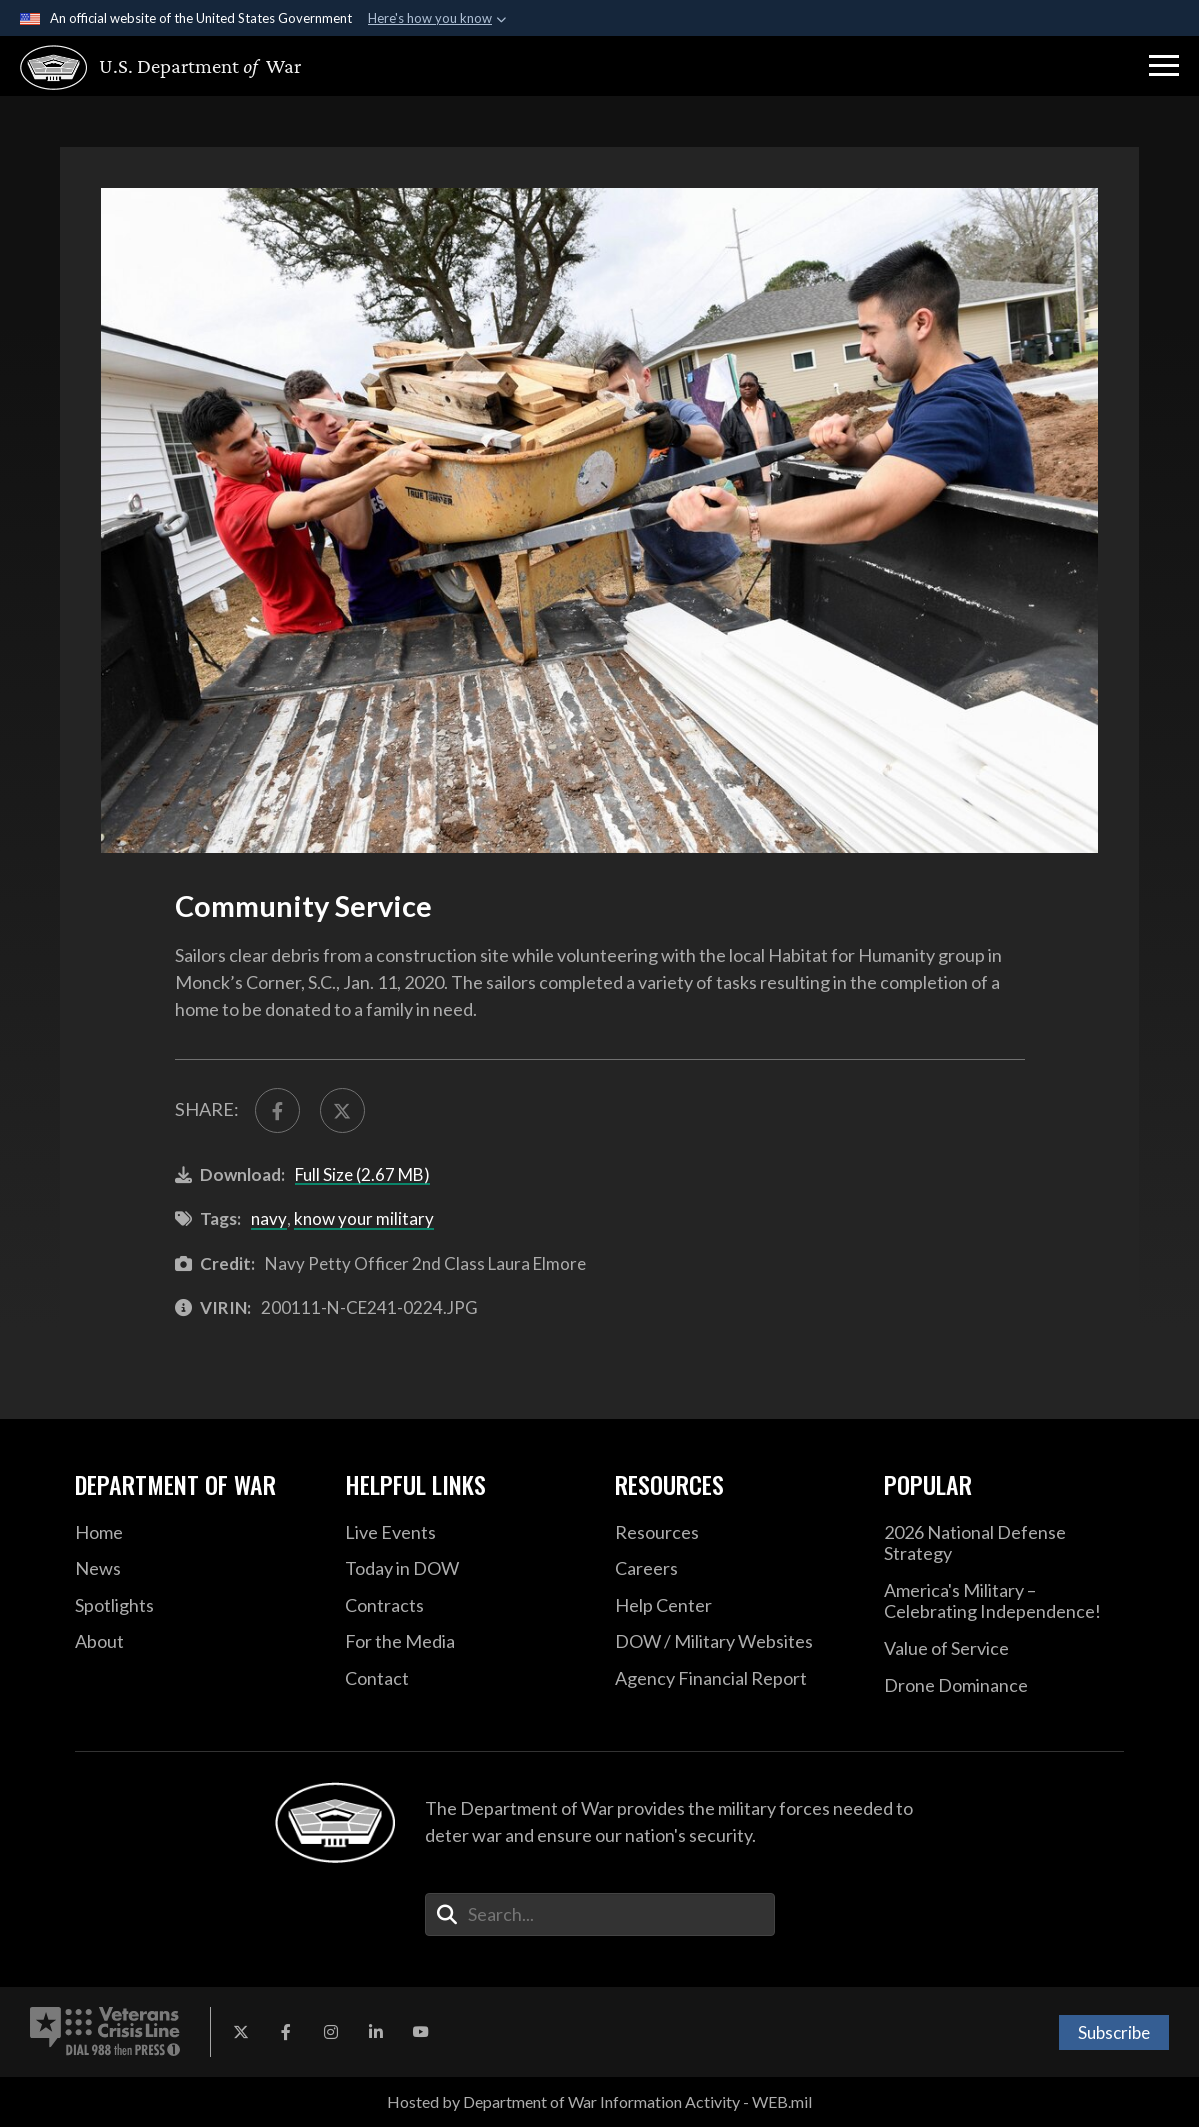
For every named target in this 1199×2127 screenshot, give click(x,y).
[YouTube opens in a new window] (421, 2032)
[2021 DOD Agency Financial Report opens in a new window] (735, 1679)
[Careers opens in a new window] (735, 1569)
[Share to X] (342, 1110)
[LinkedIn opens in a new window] (376, 2032)
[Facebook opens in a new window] (286, 2032)
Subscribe (1114, 2032)
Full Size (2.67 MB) (362, 1174)
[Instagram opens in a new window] (331, 2032)
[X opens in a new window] (241, 2032)
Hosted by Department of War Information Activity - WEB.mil (599, 2101)
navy (269, 1218)
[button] (1164, 66)
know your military (364, 1218)
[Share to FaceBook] (277, 1110)
